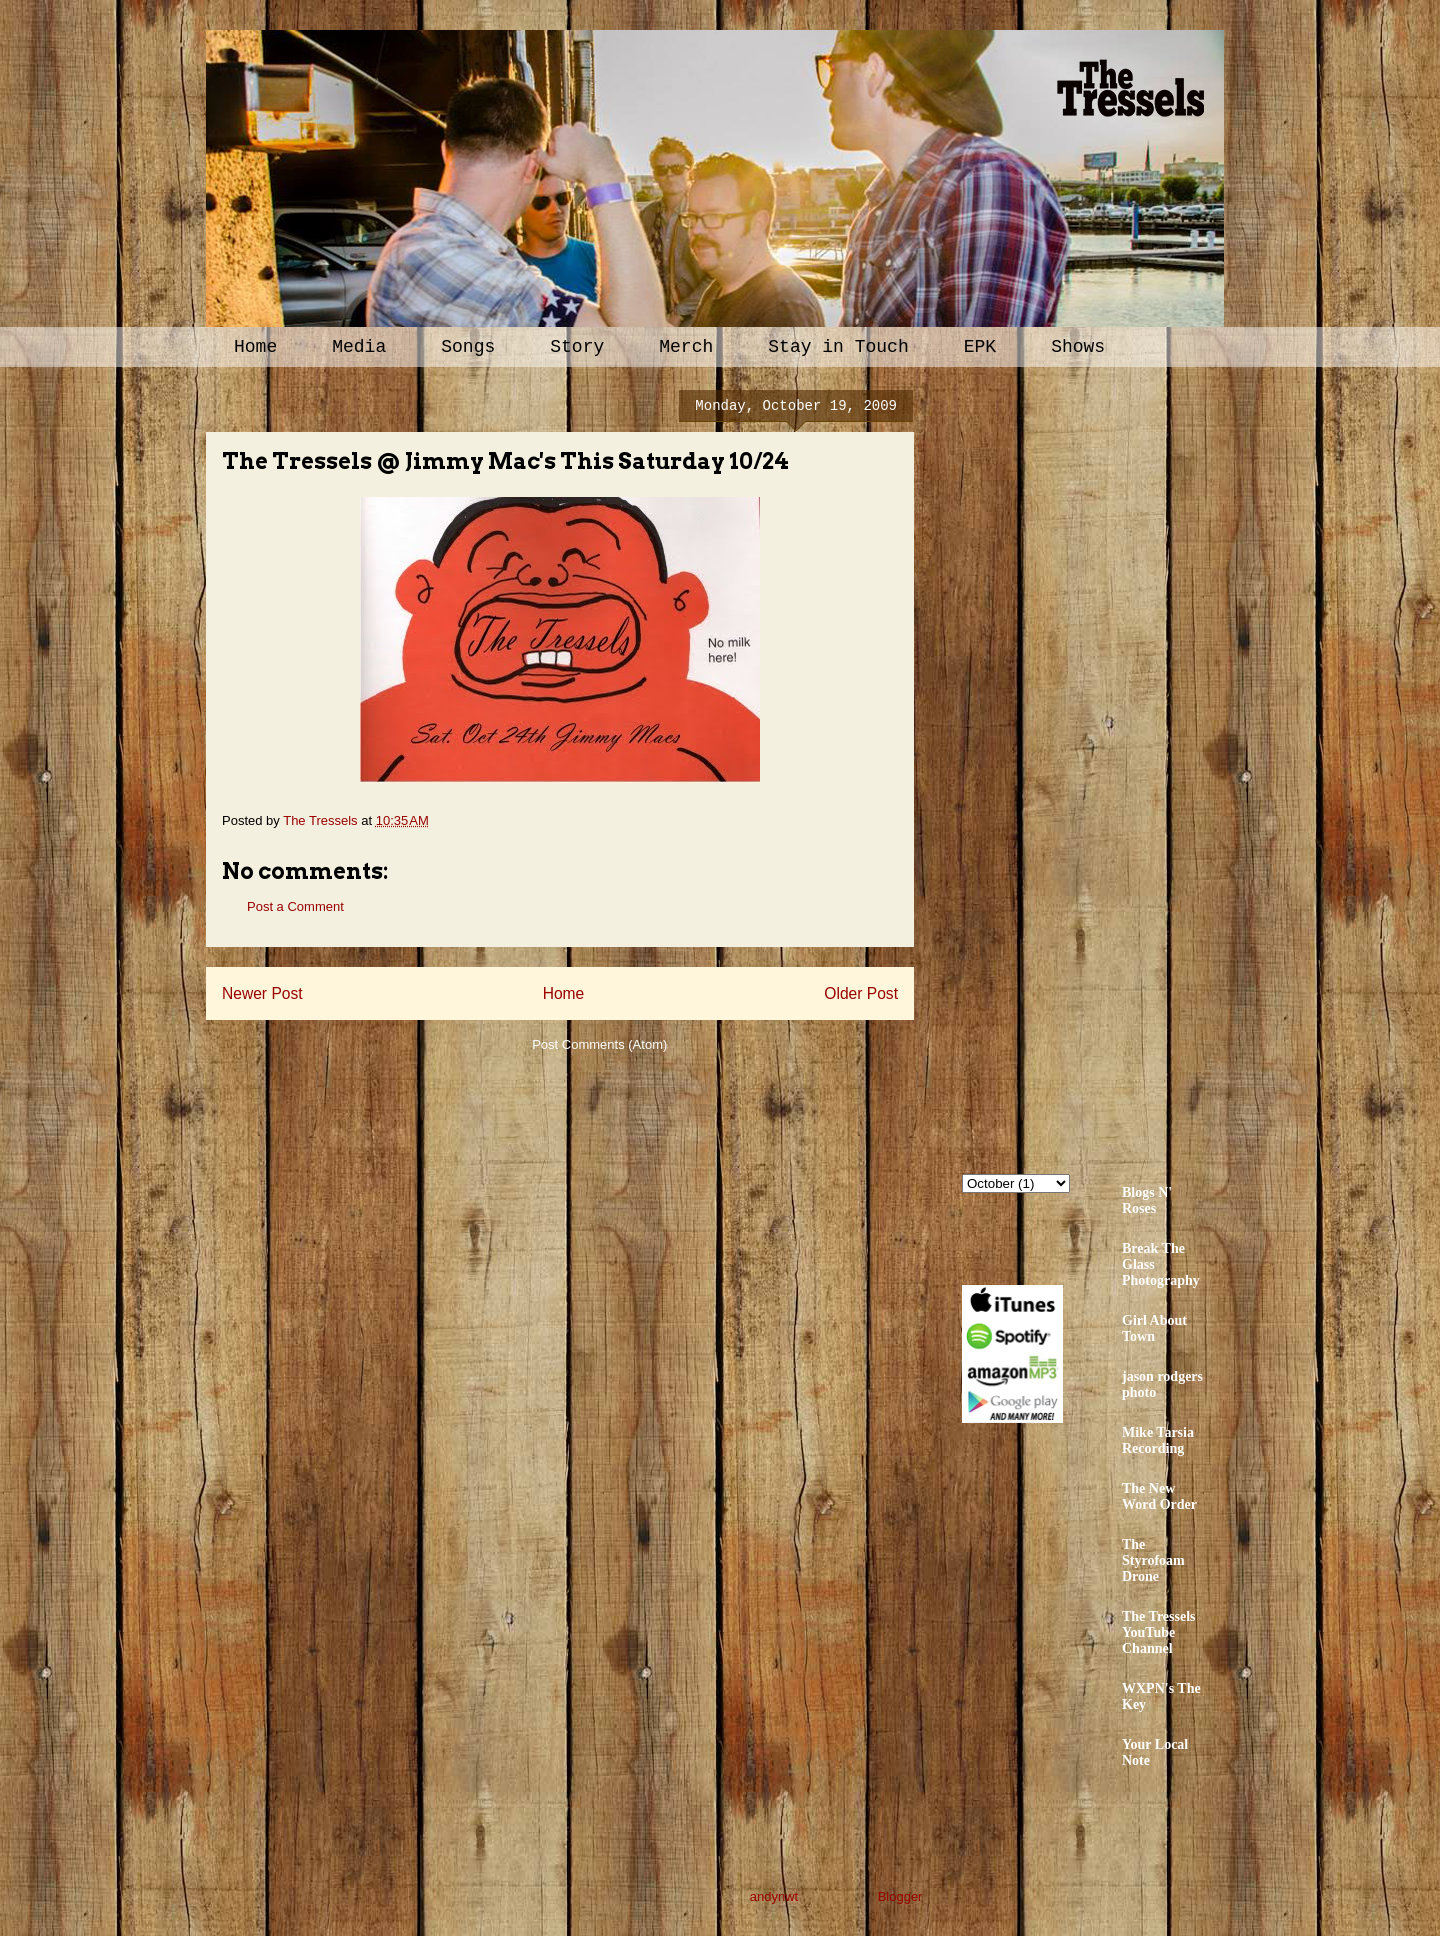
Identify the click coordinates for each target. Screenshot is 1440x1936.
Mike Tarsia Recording (1158, 1440)
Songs (468, 347)
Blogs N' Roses (1147, 1200)
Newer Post (262, 993)
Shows (1078, 347)
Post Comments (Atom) (599, 1044)
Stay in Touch (838, 347)
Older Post (861, 993)
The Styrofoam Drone (1153, 1560)
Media (359, 347)
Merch (686, 347)
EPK (980, 347)
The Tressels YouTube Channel (1159, 1632)
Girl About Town (1154, 1328)
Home (255, 347)
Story (577, 347)
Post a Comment (295, 906)
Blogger (900, 1896)
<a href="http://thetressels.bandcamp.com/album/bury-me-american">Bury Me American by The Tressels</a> (1137, 767)
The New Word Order (1159, 1496)
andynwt (774, 1896)
